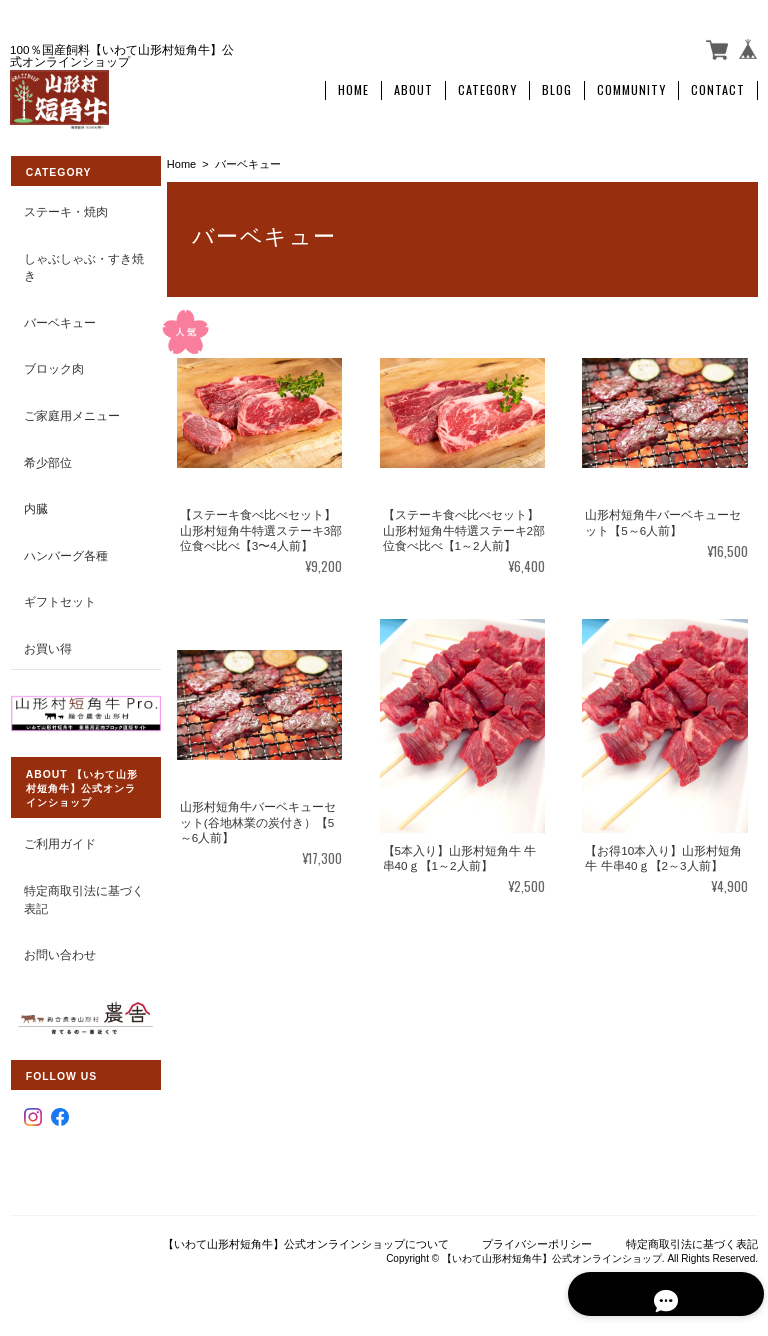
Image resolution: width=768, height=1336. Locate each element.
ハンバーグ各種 (65, 550)
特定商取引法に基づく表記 (77, 892)
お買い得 (47, 643)
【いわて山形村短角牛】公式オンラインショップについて (306, 1234)
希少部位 (47, 457)
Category (487, 87)
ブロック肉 (53, 364)
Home (353, 87)
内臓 (35, 504)
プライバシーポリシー (537, 1234)
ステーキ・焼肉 (65, 207)
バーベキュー (59, 318)
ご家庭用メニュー (71, 411)
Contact (718, 87)
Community (631, 87)
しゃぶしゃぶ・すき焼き (77, 262)
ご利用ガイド (59, 837)
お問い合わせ (59, 947)
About (413, 87)
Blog (557, 87)
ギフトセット (59, 597)
